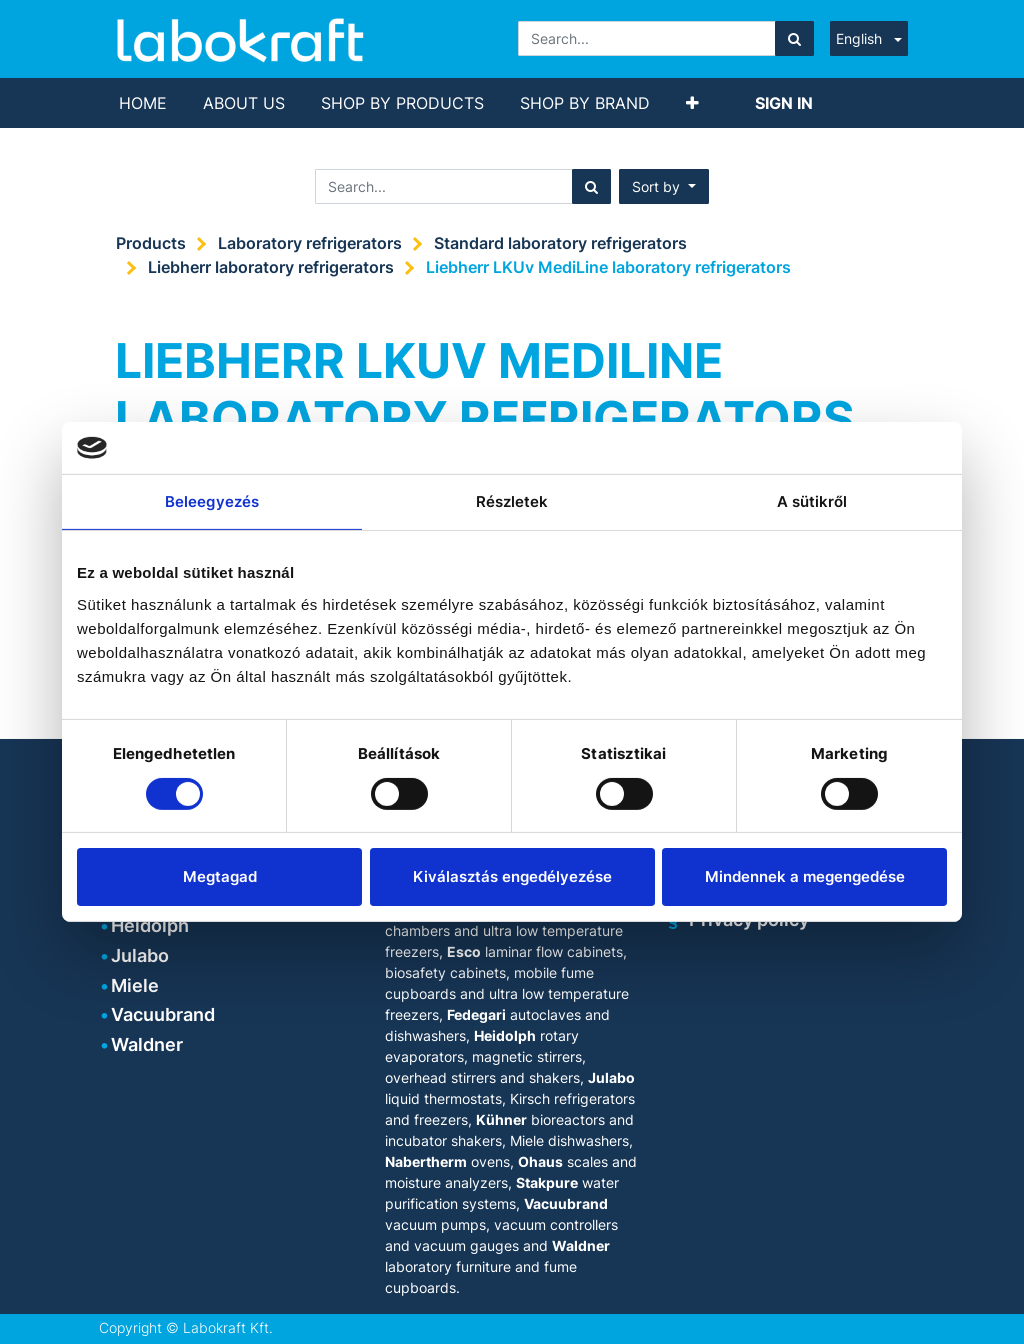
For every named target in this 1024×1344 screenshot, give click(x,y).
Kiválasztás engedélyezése (512, 876)
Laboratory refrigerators (310, 243)
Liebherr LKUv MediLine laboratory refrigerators (608, 267)
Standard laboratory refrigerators (560, 243)
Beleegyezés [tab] (212, 501)
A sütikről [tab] (812, 501)
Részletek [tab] (512, 501)
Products (151, 243)
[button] (692, 103)
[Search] (794, 38)
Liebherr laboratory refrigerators (271, 267)
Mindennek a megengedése (805, 876)
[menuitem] (143, 103)
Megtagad (220, 876)
